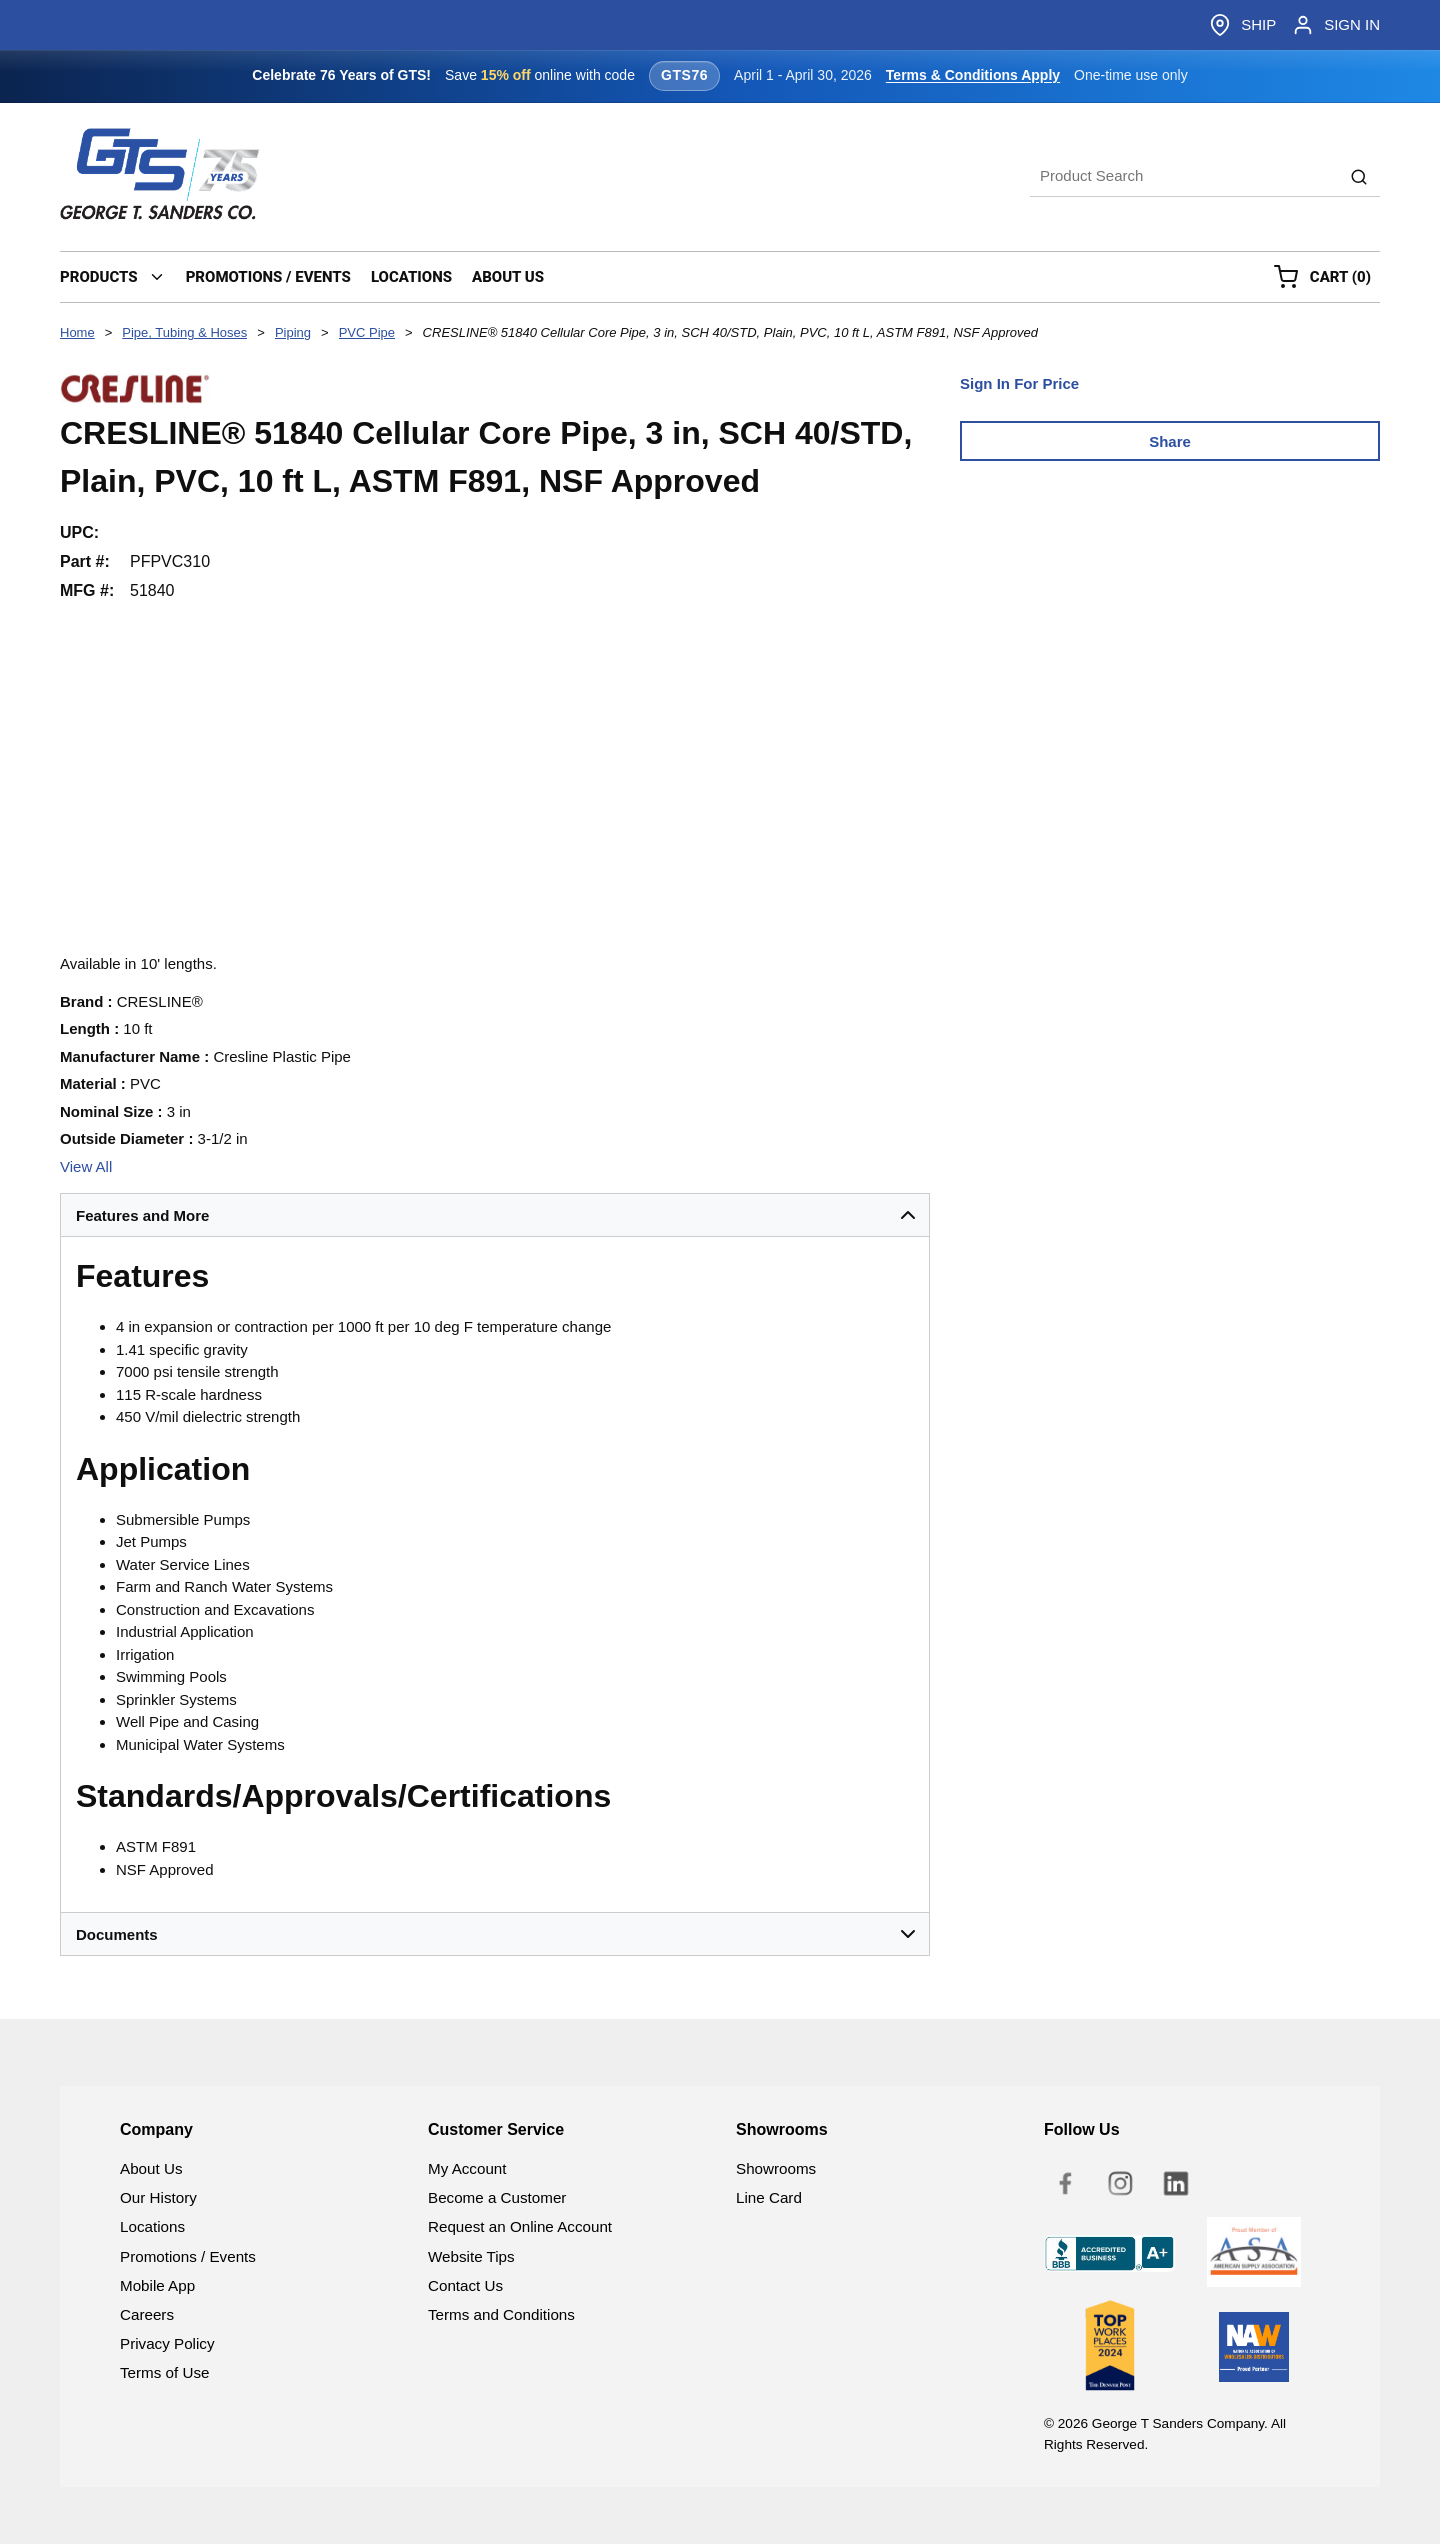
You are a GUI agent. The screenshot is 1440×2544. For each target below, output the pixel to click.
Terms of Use (164, 2372)
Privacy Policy (167, 2343)
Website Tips (471, 2256)
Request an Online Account (520, 2226)
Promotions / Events (188, 2256)
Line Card (769, 2197)
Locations (152, 2226)
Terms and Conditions (501, 2314)
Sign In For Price (1019, 383)
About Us (151, 2168)
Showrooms (776, 2168)
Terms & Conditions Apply (973, 75)
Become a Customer (497, 2197)
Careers (147, 2314)
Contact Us (465, 2285)
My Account (467, 2168)
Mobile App (157, 2285)
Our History (158, 2197)
